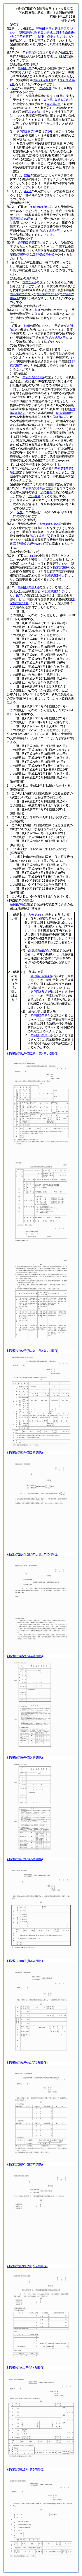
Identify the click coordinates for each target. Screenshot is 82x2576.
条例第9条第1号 (29, 587)
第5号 (48, 131)
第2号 (20, 595)
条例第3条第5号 (39, 950)
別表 (62, 56)
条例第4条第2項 (33, 488)
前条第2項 (30, 282)
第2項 (28, 191)
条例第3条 (30, 52)
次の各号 (45, 88)
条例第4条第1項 (33, 377)
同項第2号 (54, 104)
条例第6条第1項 (41, 207)
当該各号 (34, 496)
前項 (15, 88)
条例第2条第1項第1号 (58, 100)
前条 (38, 310)
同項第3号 (32, 112)
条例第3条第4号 (27, 131)
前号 (20, 512)
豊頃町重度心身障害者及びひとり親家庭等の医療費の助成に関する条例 (42, 32)
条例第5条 (25, 68)
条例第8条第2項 (50, 524)
